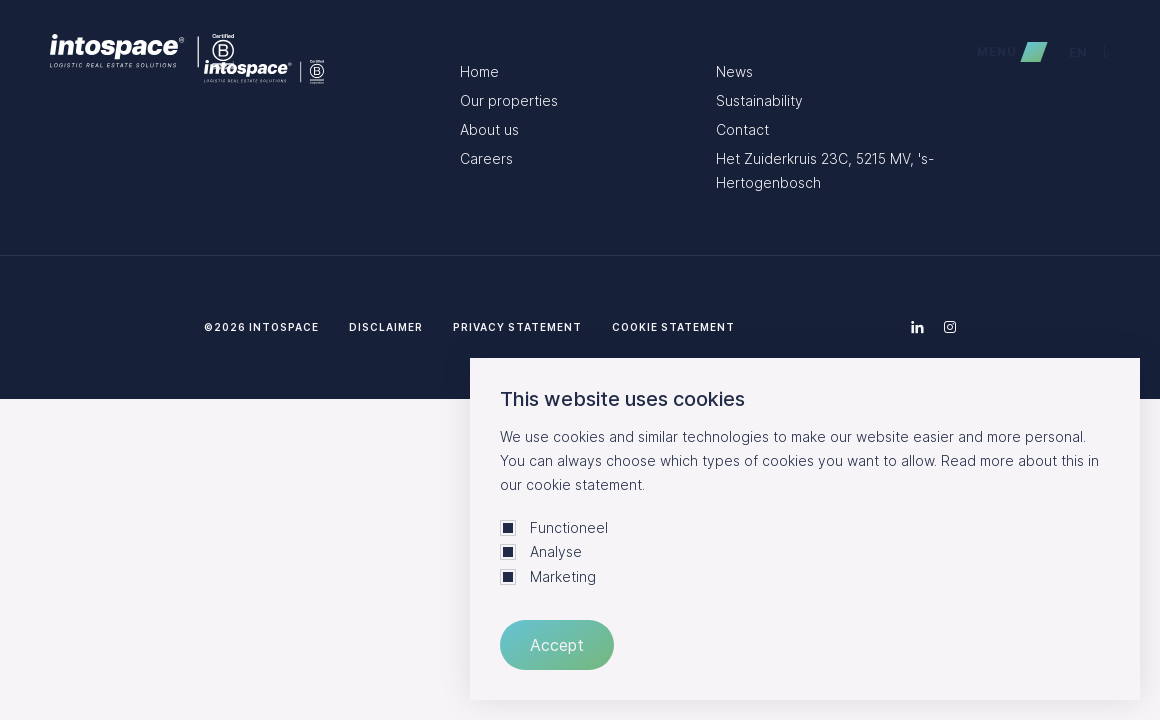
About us (489, 129)
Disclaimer (386, 327)
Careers (486, 158)
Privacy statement (517, 327)
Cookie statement (673, 327)
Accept (557, 645)
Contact (742, 129)
